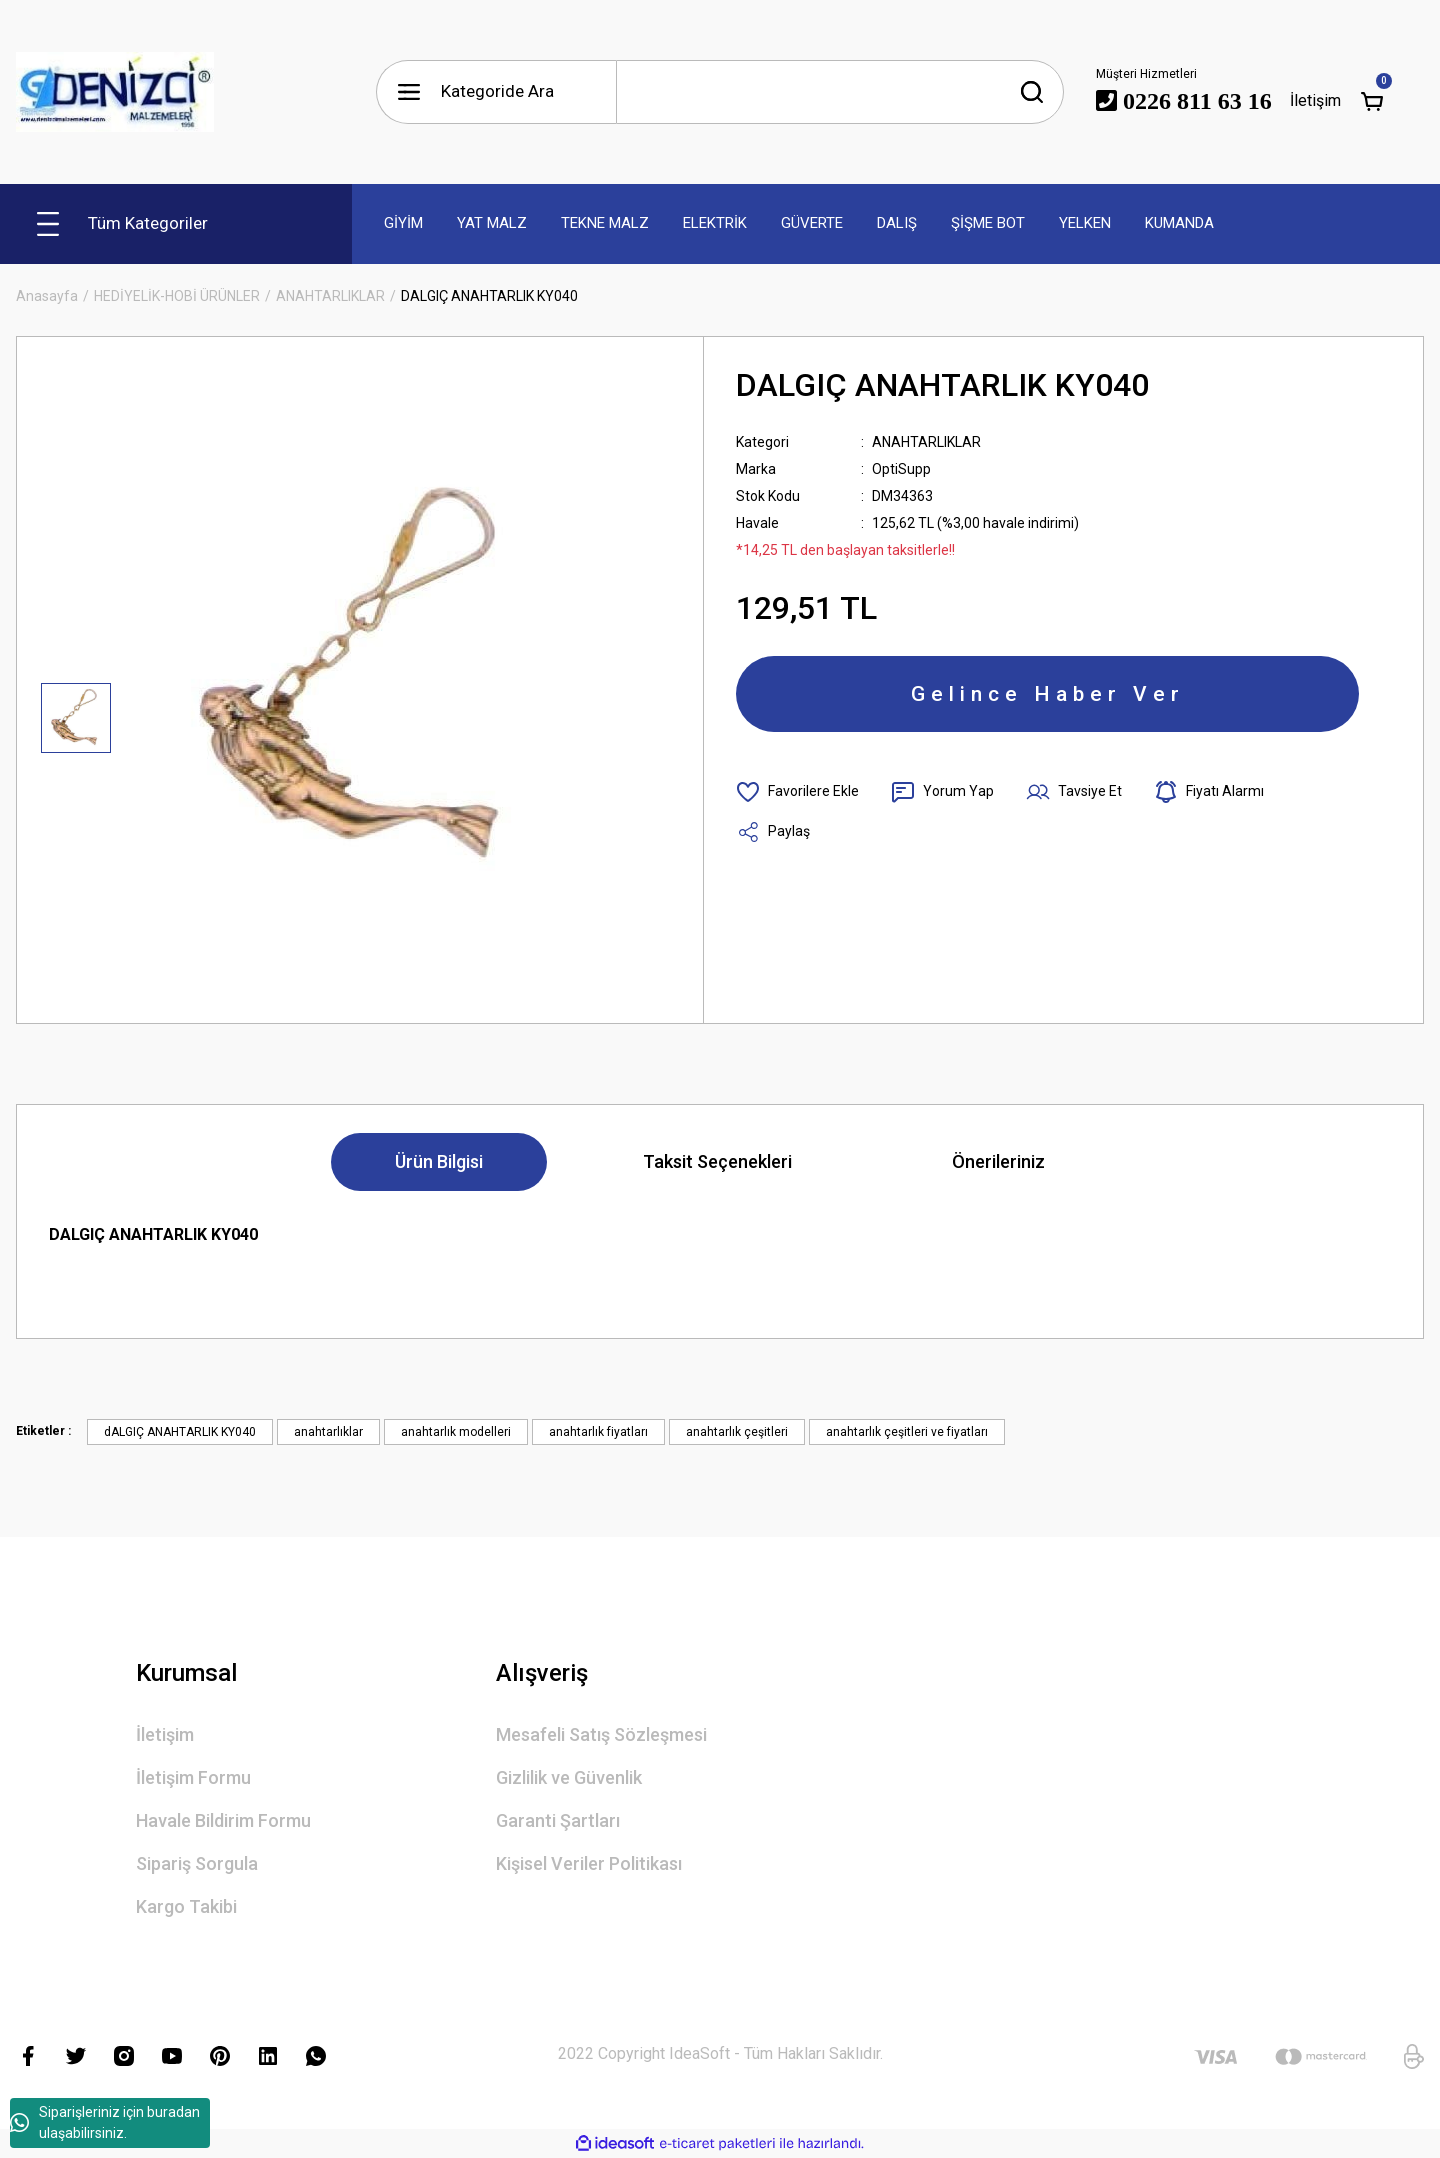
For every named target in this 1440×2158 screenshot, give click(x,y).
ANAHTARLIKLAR (926, 442)
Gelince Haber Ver (1048, 694)
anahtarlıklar (328, 1432)
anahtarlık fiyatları (598, 1432)
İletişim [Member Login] (1316, 100)
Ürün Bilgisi (439, 1161)
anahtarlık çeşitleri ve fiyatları (907, 1432)
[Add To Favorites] (797, 792)
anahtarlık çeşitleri (737, 1432)
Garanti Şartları (558, 1820)
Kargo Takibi (186, 1906)
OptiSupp (901, 469)
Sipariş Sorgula (197, 1863)
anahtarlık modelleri (456, 1432)
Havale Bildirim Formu (223, 1820)
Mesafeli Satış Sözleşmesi (601, 1734)
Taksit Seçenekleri (717, 1161)
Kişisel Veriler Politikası (589, 1863)
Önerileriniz (998, 1161)
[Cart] (1372, 101)
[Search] (840, 92)
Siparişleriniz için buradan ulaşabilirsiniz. (105, 2122)
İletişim (165, 1734)
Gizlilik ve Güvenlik (569, 1777)
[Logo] (115, 92)
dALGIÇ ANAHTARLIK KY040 (180, 1432)
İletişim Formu (193, 1777)
